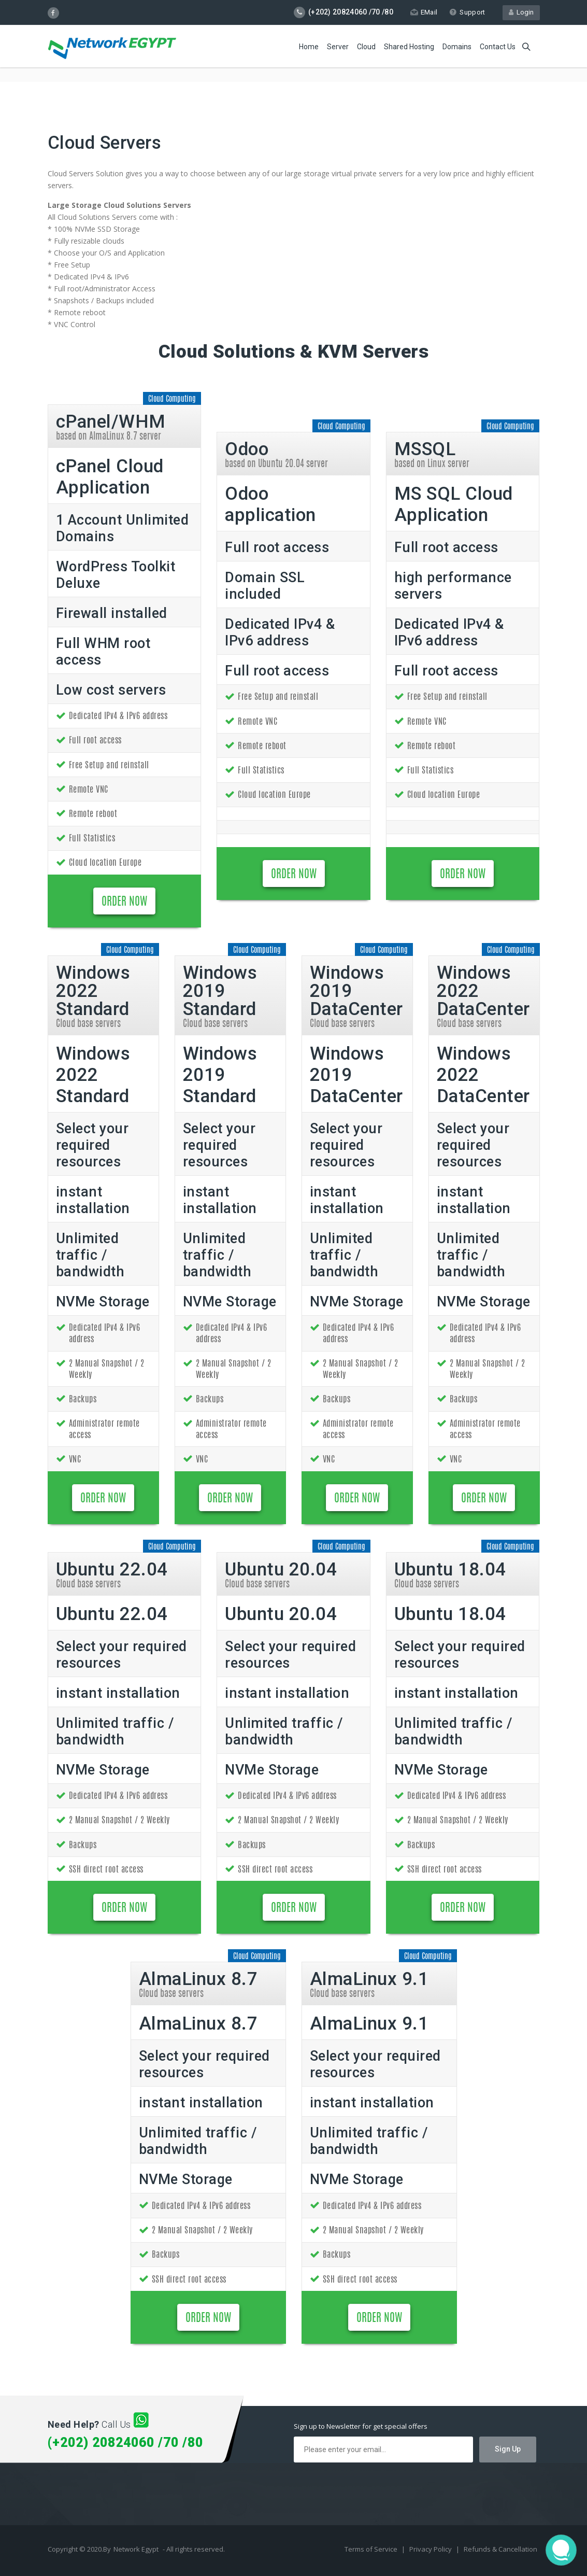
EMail (424, 12)
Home (309, 47)
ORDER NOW (124, 902)
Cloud (366, 47)
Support (467, 12)
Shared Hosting (409, 47)
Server (338, 47)
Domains (456, 47)
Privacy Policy (431, 2549)
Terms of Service (372, 2549)
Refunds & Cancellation (500, 2549)
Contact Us (498, 47)
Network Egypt (136, 2549)
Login (521, 12)
